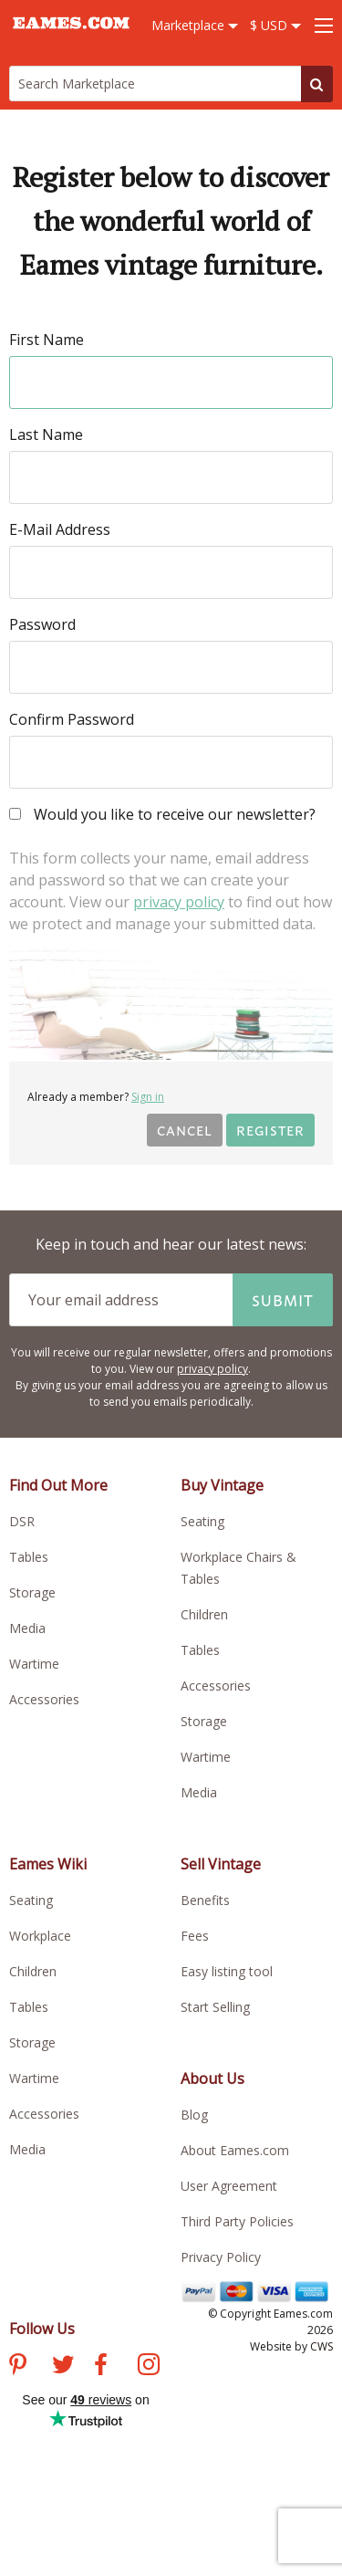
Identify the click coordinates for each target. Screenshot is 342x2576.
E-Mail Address (59, 529)
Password (42, 624)
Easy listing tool (227, 1971)
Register (270, 1129)
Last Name (46, 434)
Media (27, 1628)
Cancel (184, 1129)
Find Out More (58, 1485)
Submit (283, 1300)
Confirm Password (71, 719)
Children (204, 1614)
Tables (28, 1556)
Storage (32, 1592)
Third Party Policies (237, 2221)
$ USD (275, 25)
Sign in (147, 1097)
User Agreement (229, 2185)
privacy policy (178, 902)
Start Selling (215, 2007)
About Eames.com (235, 2150)
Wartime (34, 1663)
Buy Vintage (222, 1485)
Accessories (44, 1699)
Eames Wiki (48, 1864)
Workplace (40, 1935)
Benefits (205, 1900)
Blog (194, 2114)
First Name (46, 339)
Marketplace (194, 25)
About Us (212, 2078)
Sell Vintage (221, 1864)
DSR (22, 1521)
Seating (202, 1521)
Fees (195, 1935)
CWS (321, 2346)
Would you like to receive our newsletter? (162, 815)
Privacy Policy (221, 2257)
